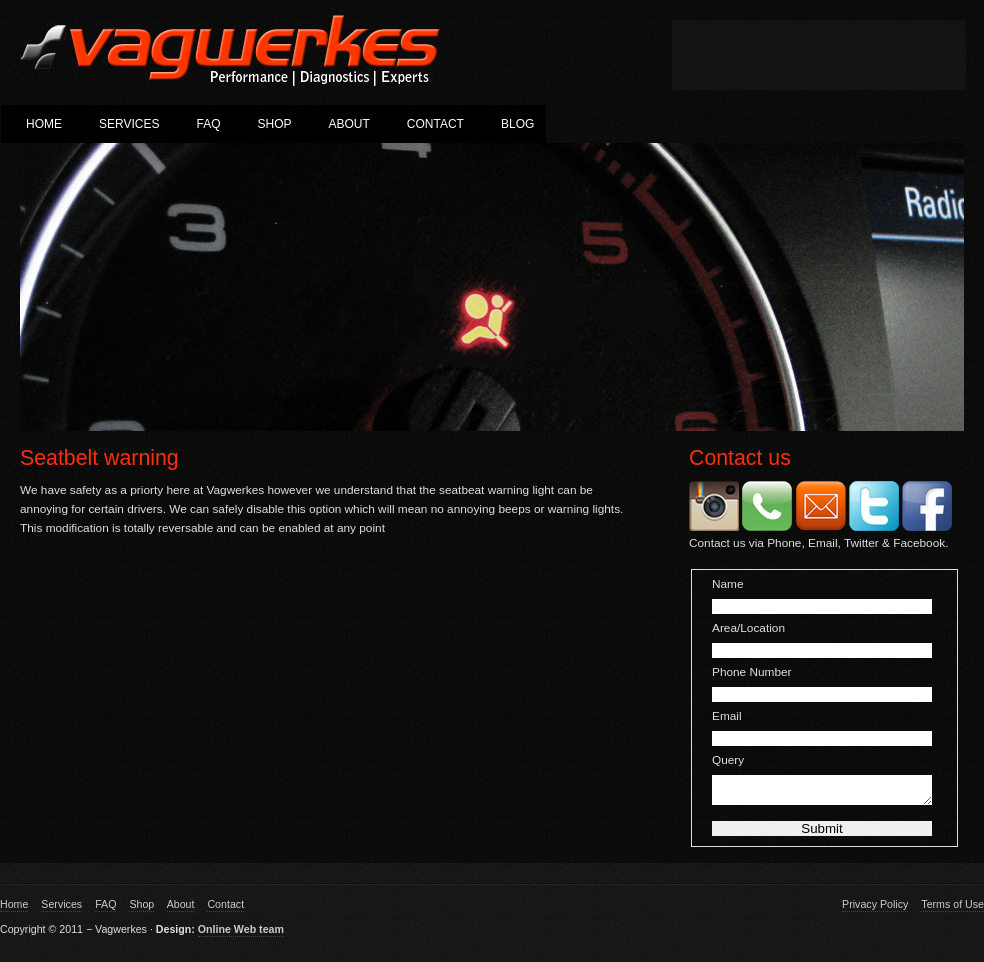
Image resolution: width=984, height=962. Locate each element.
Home (44, 124)
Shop (274, 124)
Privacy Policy (875, 910)
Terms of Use (952, 910)
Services (129, 124)
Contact (435, 124)
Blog (517, 124)
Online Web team (241, 935)
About (349, 124)
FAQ (208, 124)
